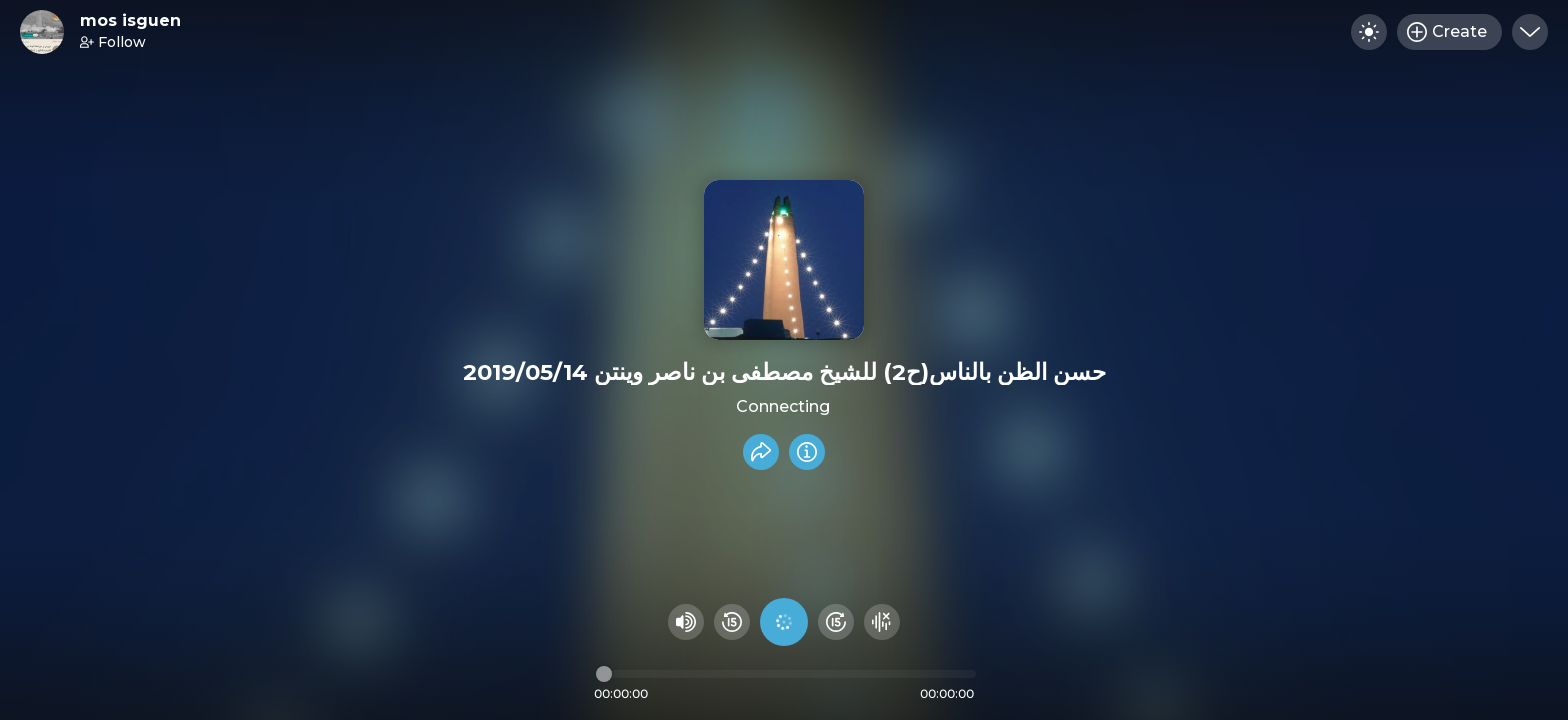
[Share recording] (761, 452)
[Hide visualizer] (882, 622)
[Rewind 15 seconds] (732, 622)
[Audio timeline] (786, 674)
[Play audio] (784, 622)
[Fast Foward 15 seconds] (836, 622)
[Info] (807, 452)
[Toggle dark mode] (1369, 32)
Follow (113, 42)
